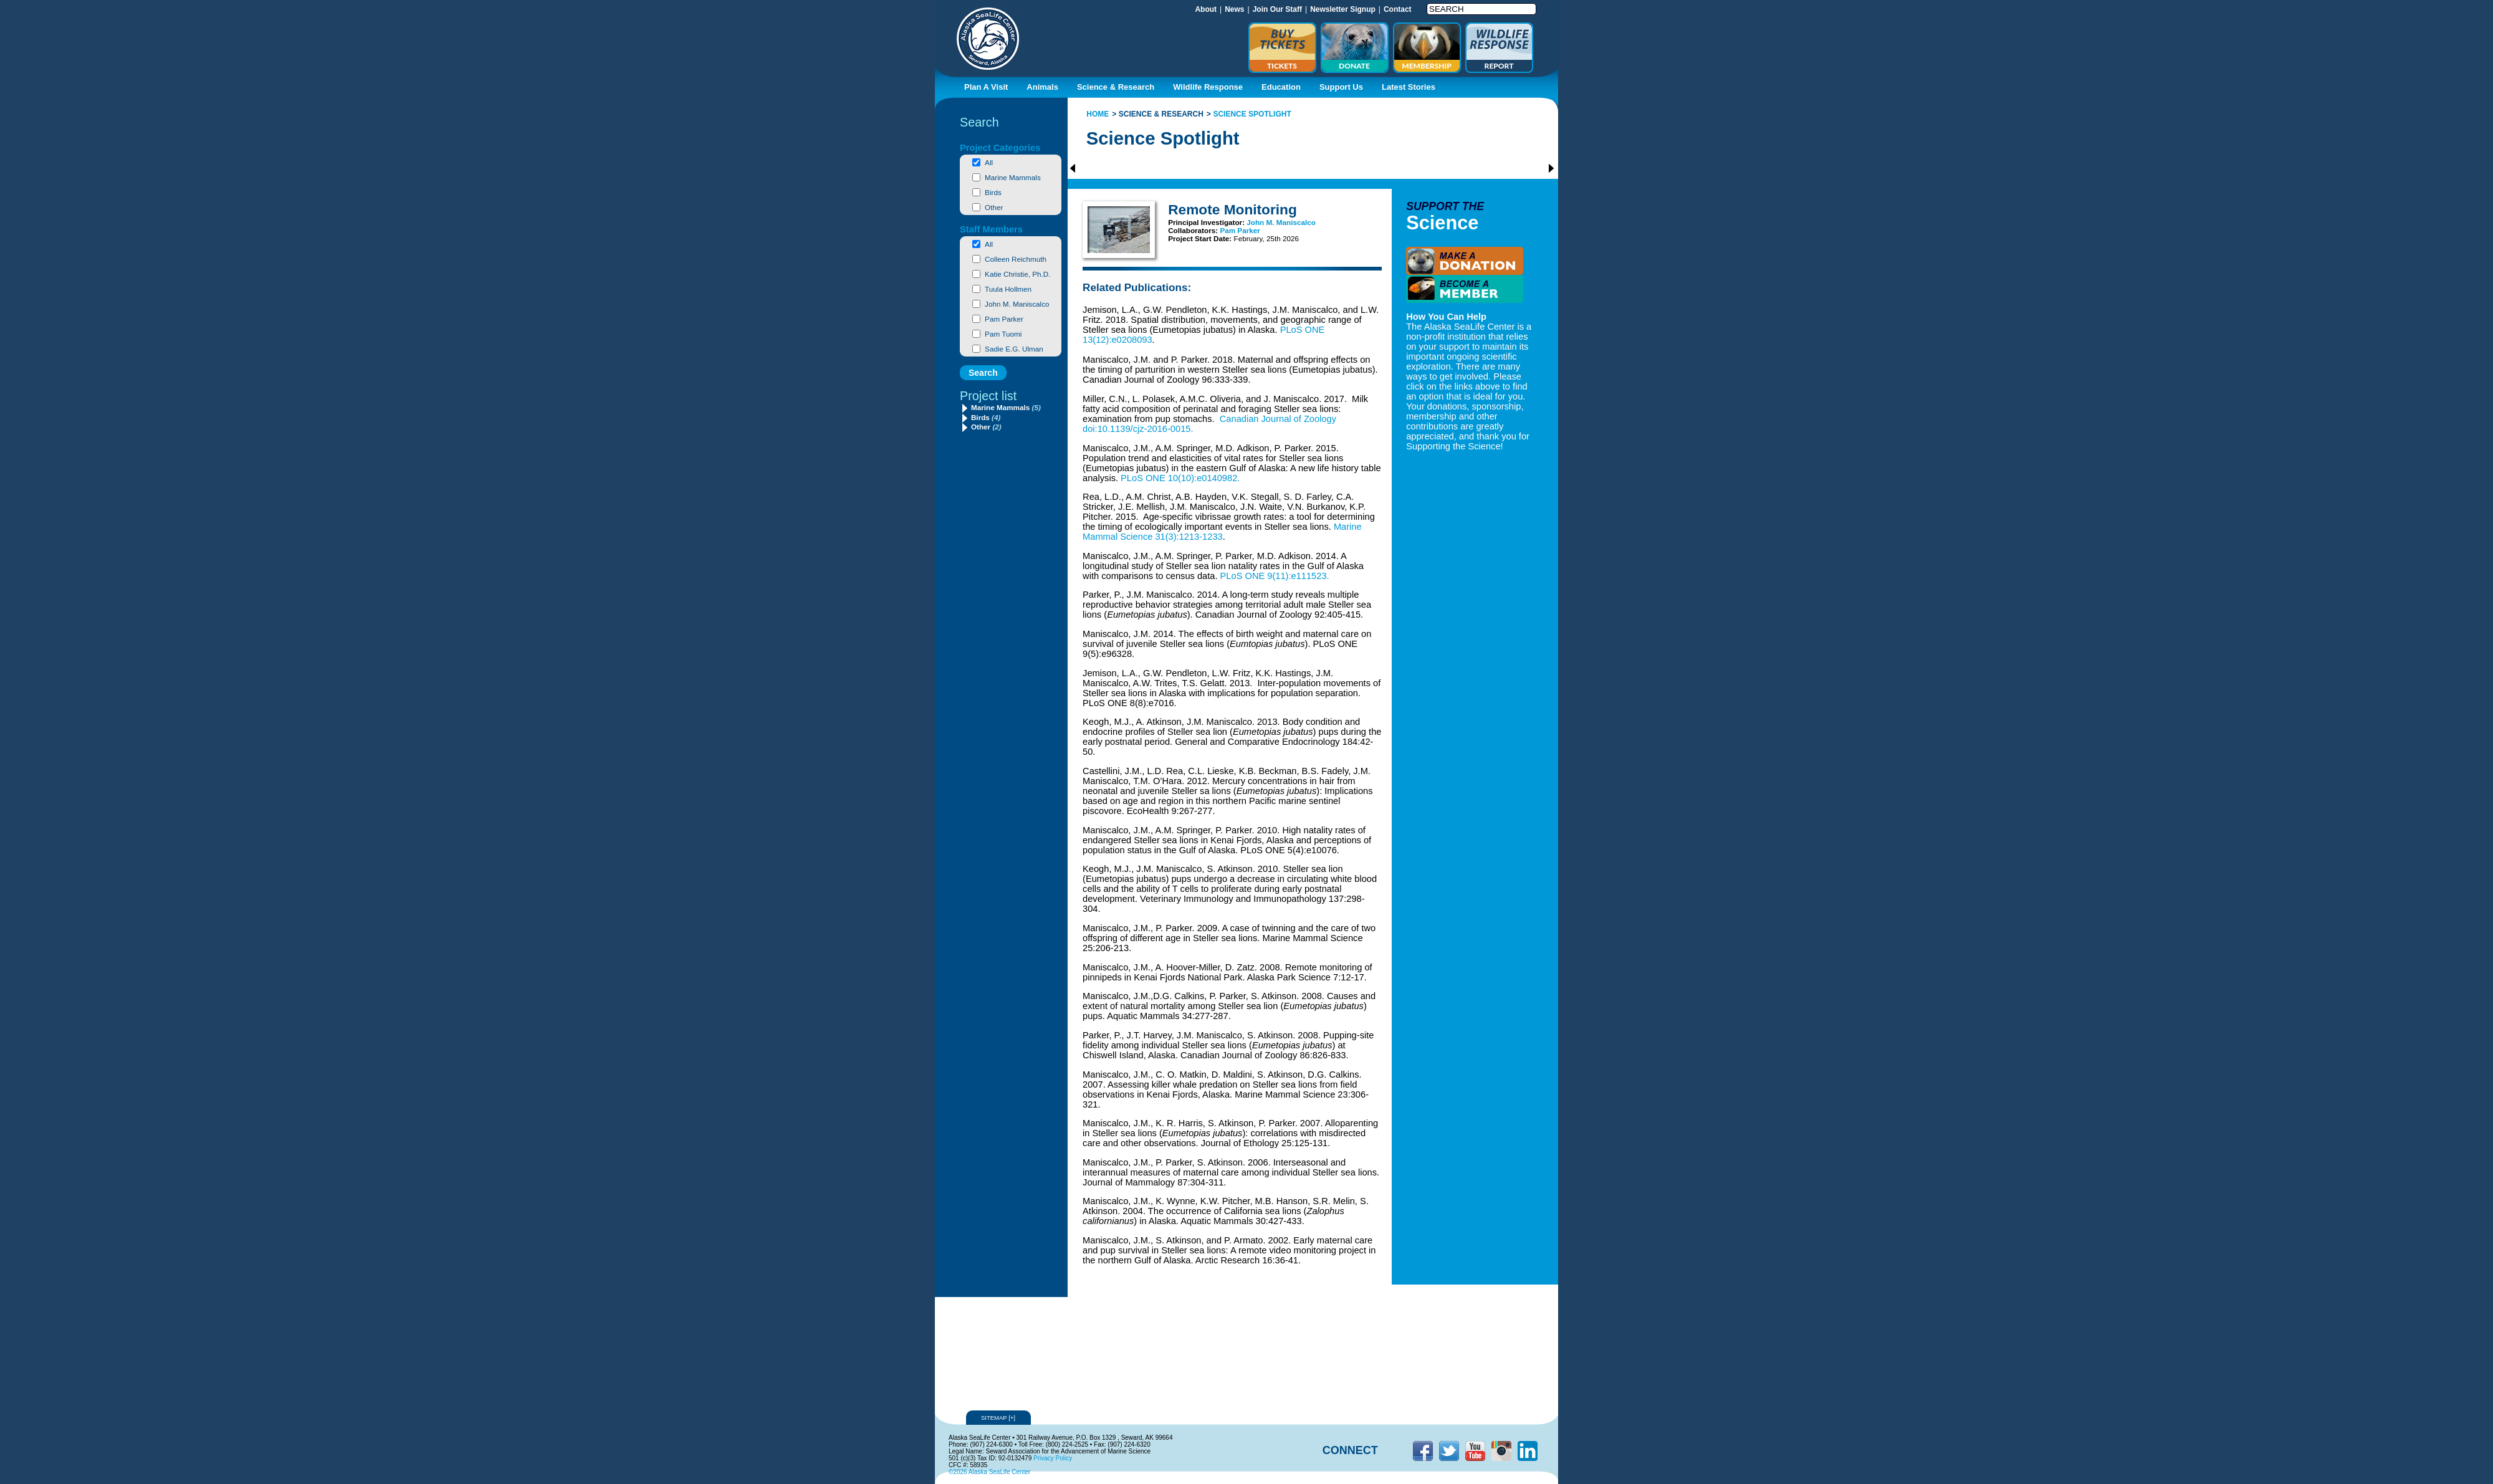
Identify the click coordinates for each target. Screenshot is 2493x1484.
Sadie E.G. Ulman (1014, 349)
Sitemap (998, 1417)
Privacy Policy (1052, 1458)
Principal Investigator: (1207, 222)
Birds (993, 192)
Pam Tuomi (1003, 334)
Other (994, 207)
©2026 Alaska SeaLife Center (989, 1471)
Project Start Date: (1200, 238)
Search (979, 122)
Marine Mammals (1013, 177)
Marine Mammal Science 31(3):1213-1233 (1222, 532)
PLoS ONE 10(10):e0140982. (1180, 478)
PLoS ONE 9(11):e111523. (1274, 576)
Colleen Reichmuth (1015, 259)
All (989, 162)
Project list (988, 396)
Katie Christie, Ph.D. (1017, 274)
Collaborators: (1194, 230)
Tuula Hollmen (1008, 289)
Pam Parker (1004, 319)
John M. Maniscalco (1017, 304)
